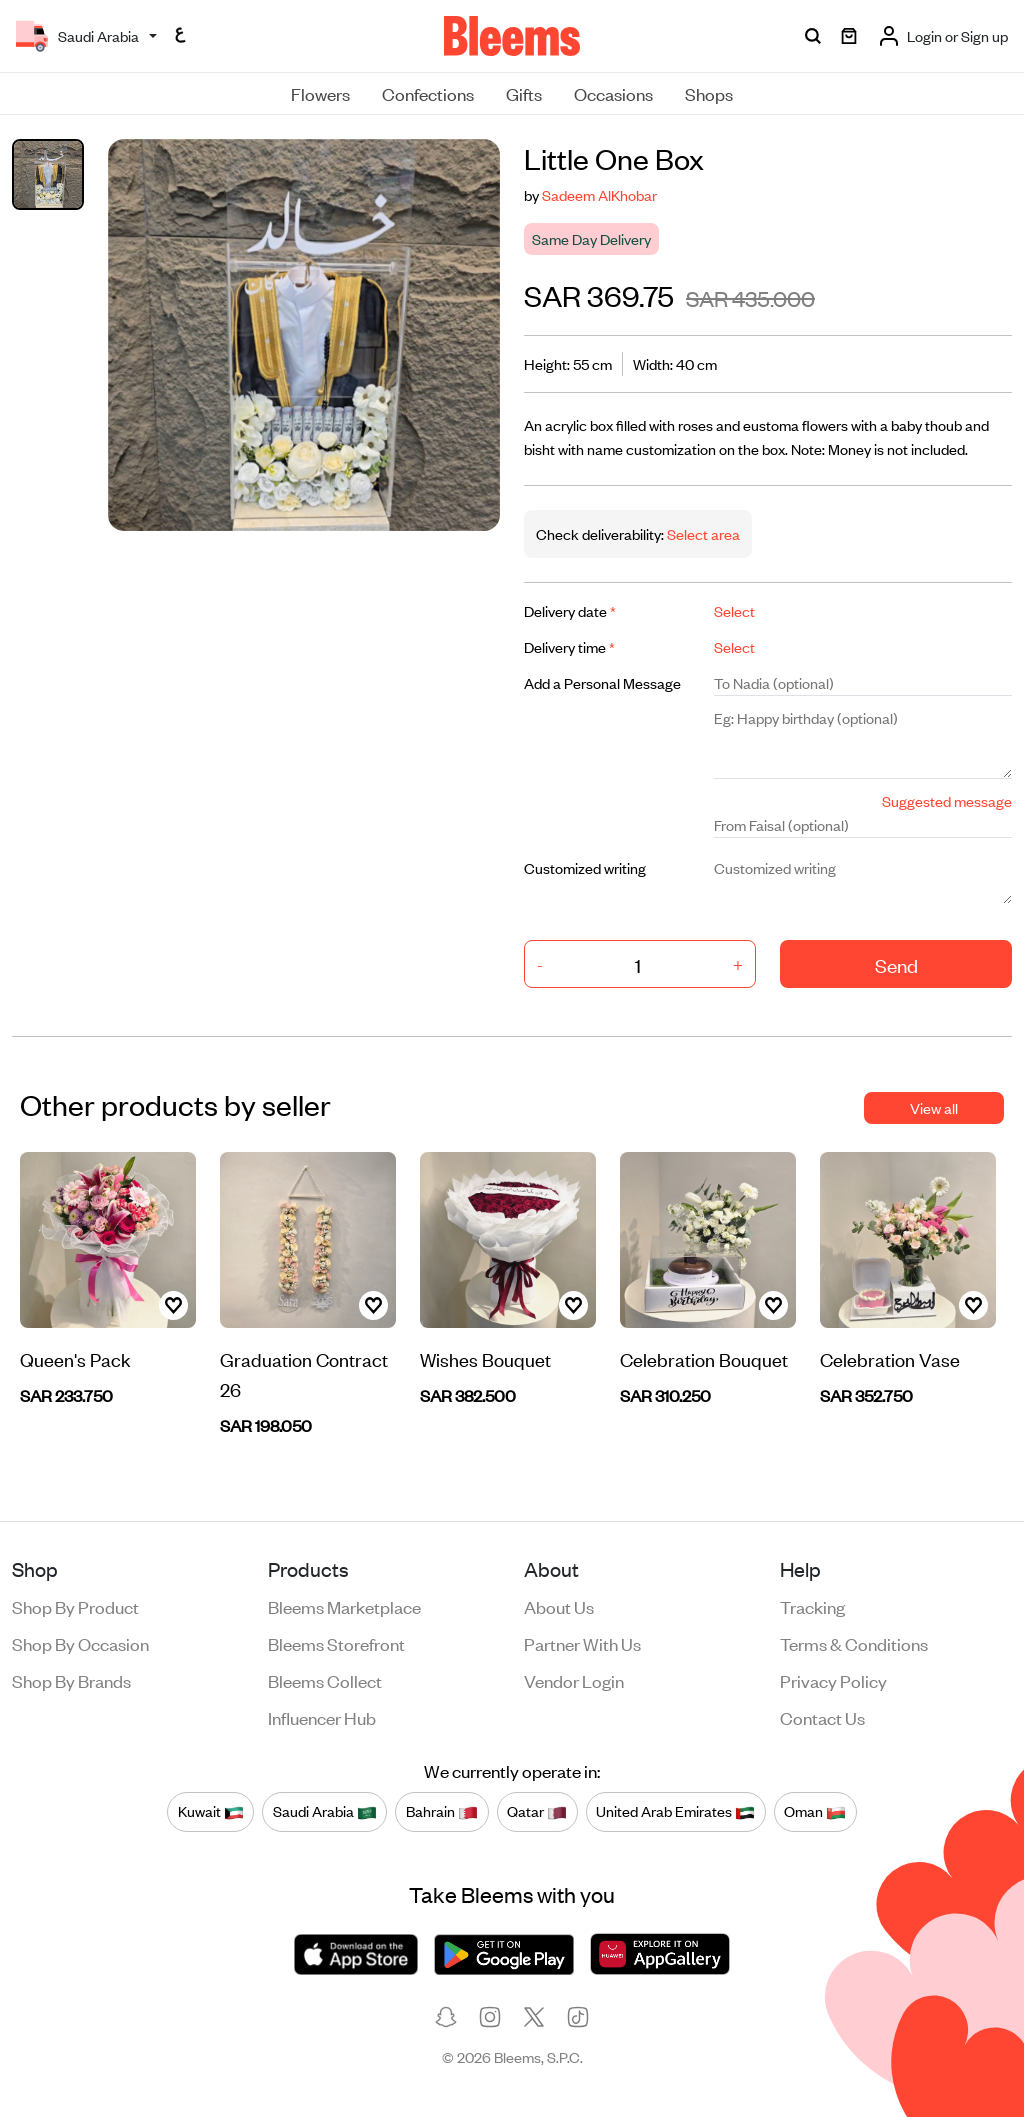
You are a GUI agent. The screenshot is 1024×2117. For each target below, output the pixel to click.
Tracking (812, 1606)
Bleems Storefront (336, 1643)
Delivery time (569, 646)
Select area (702, 533)
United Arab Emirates (675, 1812)
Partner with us (582, 1643)
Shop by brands (71, 1680)
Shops (709, 93)
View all (934, 1107)
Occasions (613, 93)
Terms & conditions (854, 1643)
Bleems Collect (325, 1680)
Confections (428, 93)
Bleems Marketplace (344, 1606)
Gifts (524, 93)
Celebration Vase (890, 1358)
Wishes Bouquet (485, 1358)
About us (559, 1606)
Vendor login (574, 1680)
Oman (815, 1812)
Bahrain (442, 1812)
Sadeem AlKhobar (599, 194)
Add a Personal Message (602, 682)
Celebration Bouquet (704, 1358)
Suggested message (947, 800)
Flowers (320, 93)
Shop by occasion (80, 1643)
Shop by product (75, 1606)
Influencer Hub (322, 1717)
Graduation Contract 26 (304, 1373)
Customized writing (585, 867)
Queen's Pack (75, 1358)
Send (896, 964)
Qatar (537, 1812)
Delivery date (570, 610)
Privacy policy (833, 1680)
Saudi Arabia (325, 1812)
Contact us (822, 1717)
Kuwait (211, 1812)
